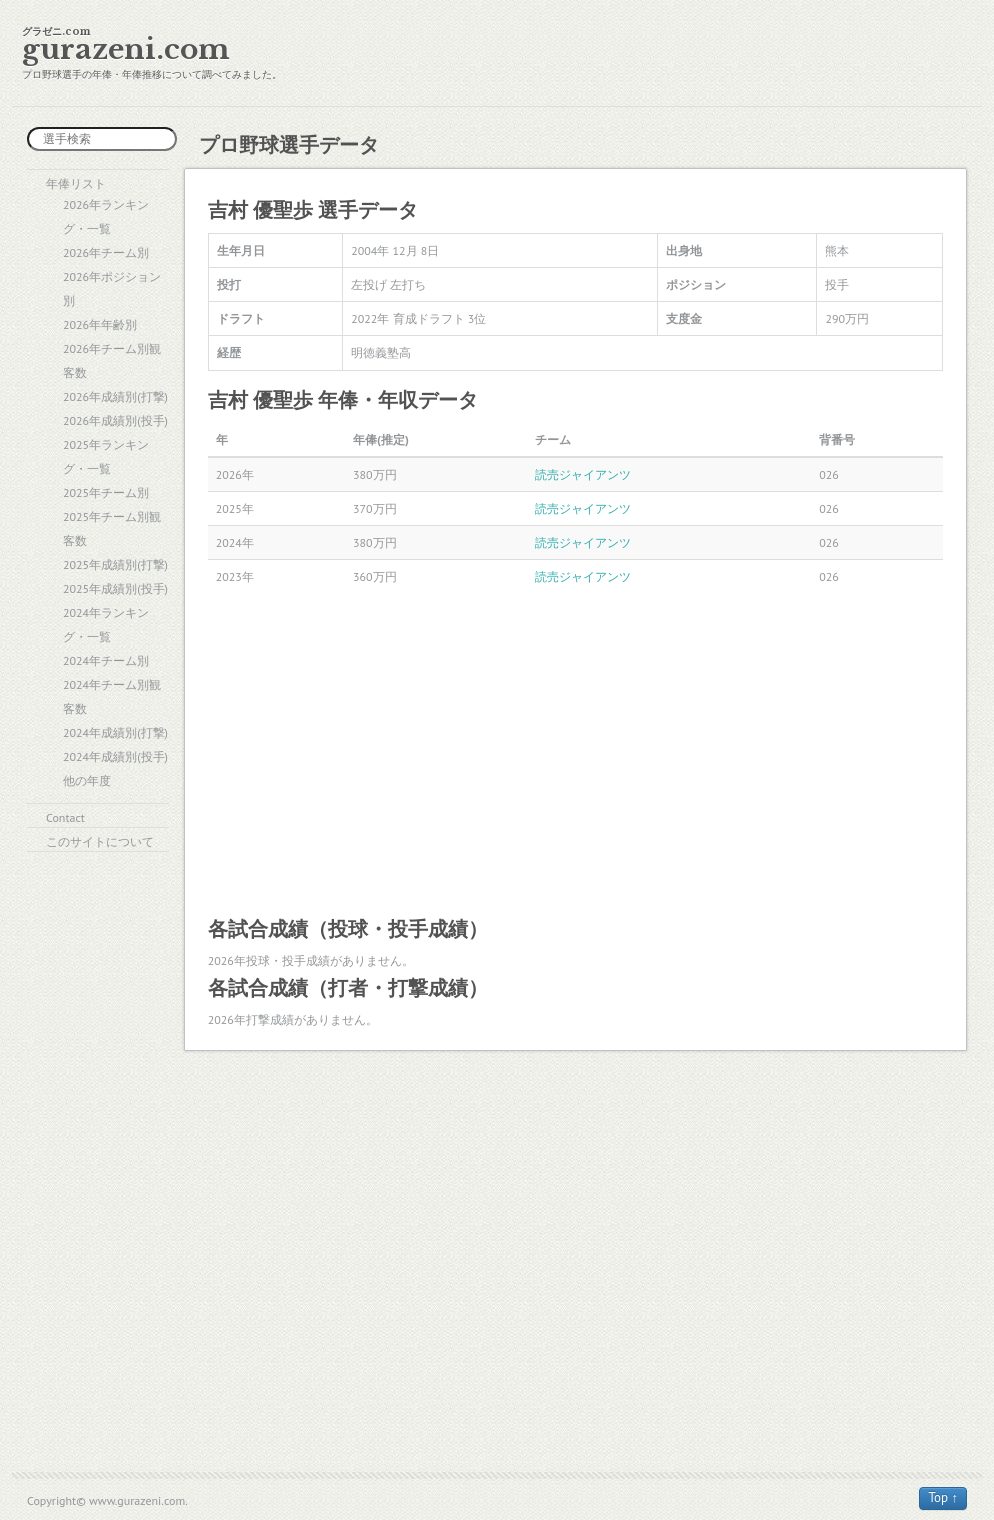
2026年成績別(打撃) (115, 396)
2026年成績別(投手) (115, 420)
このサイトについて (100, 841)
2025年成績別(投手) (115, 588)
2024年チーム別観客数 (112, 696)
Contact (65, 817)
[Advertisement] (575, 753)
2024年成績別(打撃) (115, 732)
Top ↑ (943, 1497)
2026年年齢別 (100, 324)
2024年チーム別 (106, 660)
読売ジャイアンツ (583, 474)
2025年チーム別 (106, 492)
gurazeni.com (126, 49)
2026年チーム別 (106, 252)
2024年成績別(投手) (115, 756)
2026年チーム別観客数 (112, 360)
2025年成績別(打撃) (115, 564)
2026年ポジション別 (112, 288)
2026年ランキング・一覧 (106, 216)
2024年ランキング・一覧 (106, 624)
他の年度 (87, 780)
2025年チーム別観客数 (112, 528)
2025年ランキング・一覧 (106, 456)
